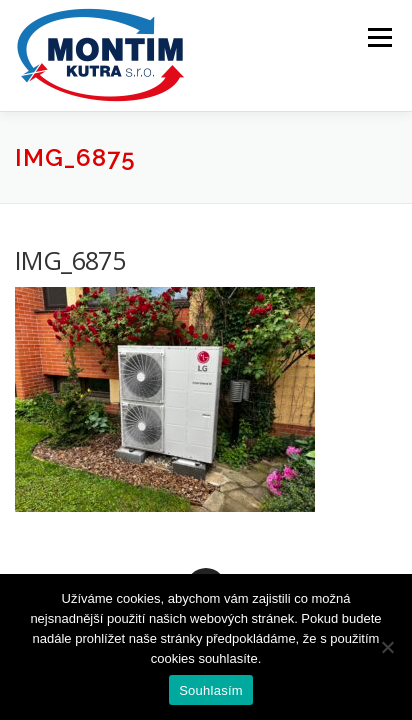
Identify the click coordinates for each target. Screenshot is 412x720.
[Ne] (387, 647)
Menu (378, 37)
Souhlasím (211, 690)
